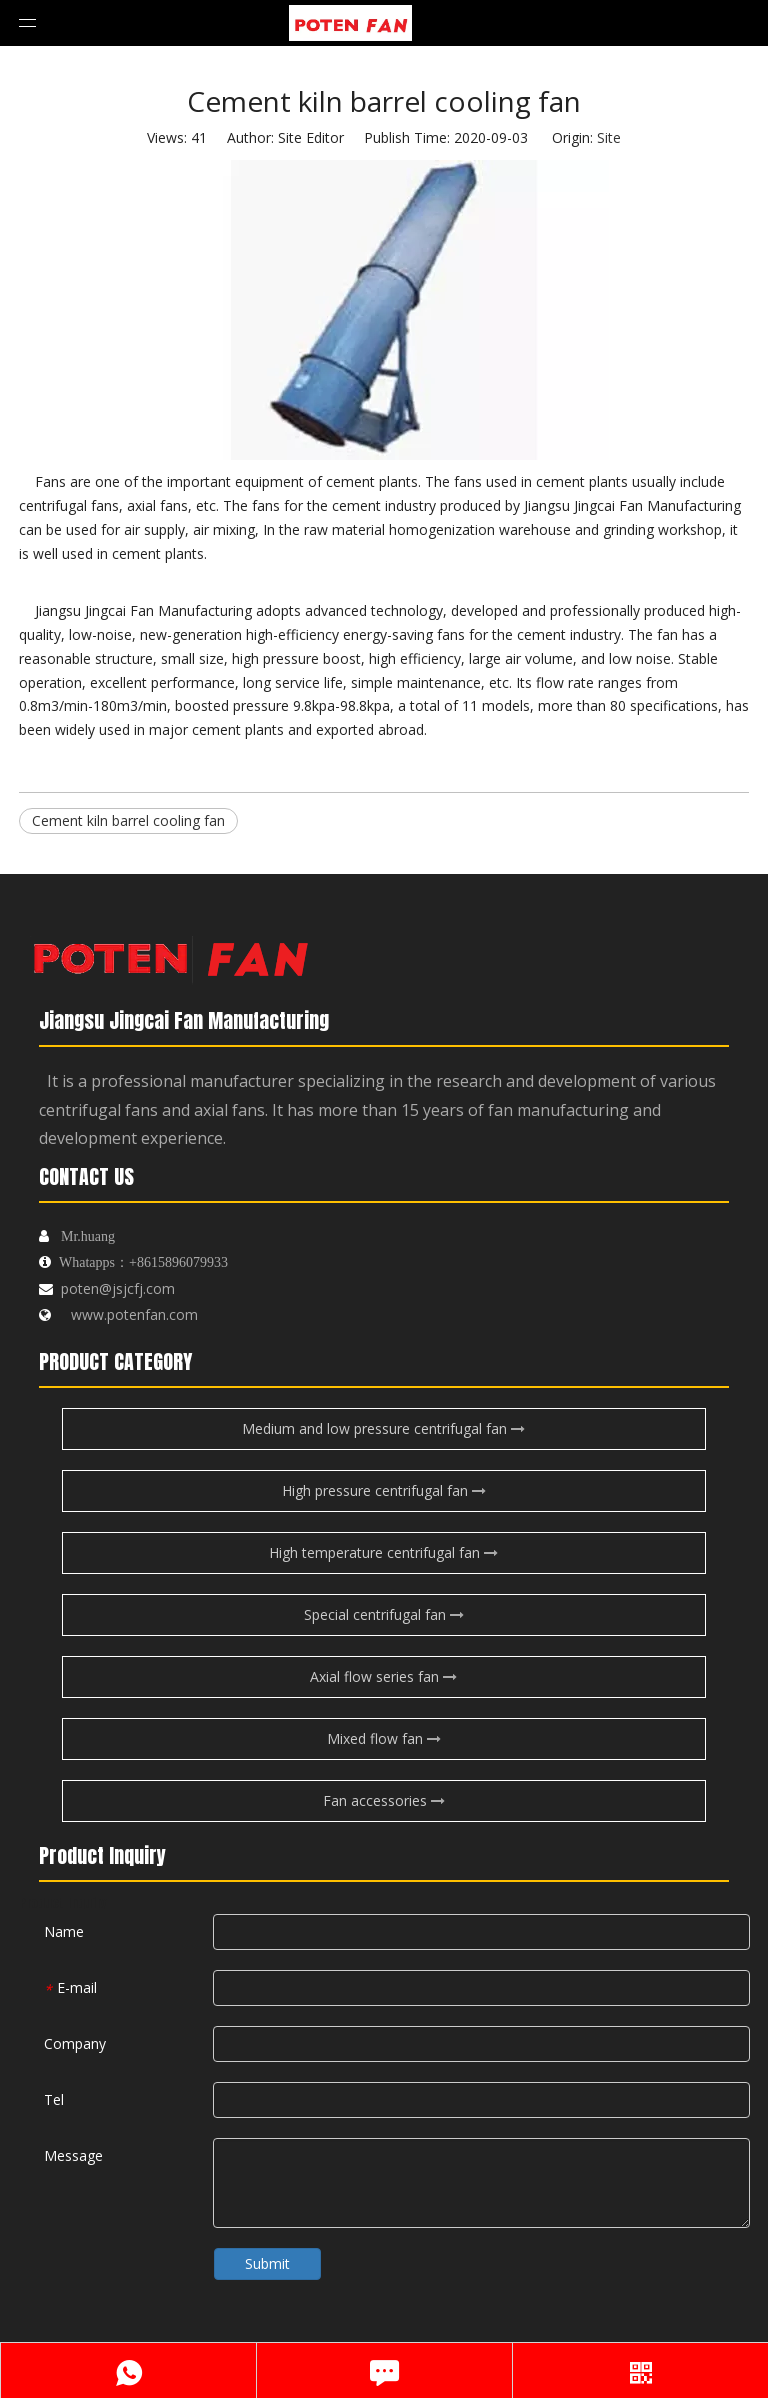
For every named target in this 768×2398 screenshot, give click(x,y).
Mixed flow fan (384, 1738)
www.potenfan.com (134, 1314)
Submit (267, 2263)
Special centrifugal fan (384, 1614)
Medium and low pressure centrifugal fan (383, 1428)
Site (609, 137)
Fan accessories (384, 1800)
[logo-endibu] (169, 953)
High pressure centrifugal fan (384, 1490)
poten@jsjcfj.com (118, 1288)
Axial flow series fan (383, 1676)
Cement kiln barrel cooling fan (128, 820)
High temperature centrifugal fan (383, 1552)
